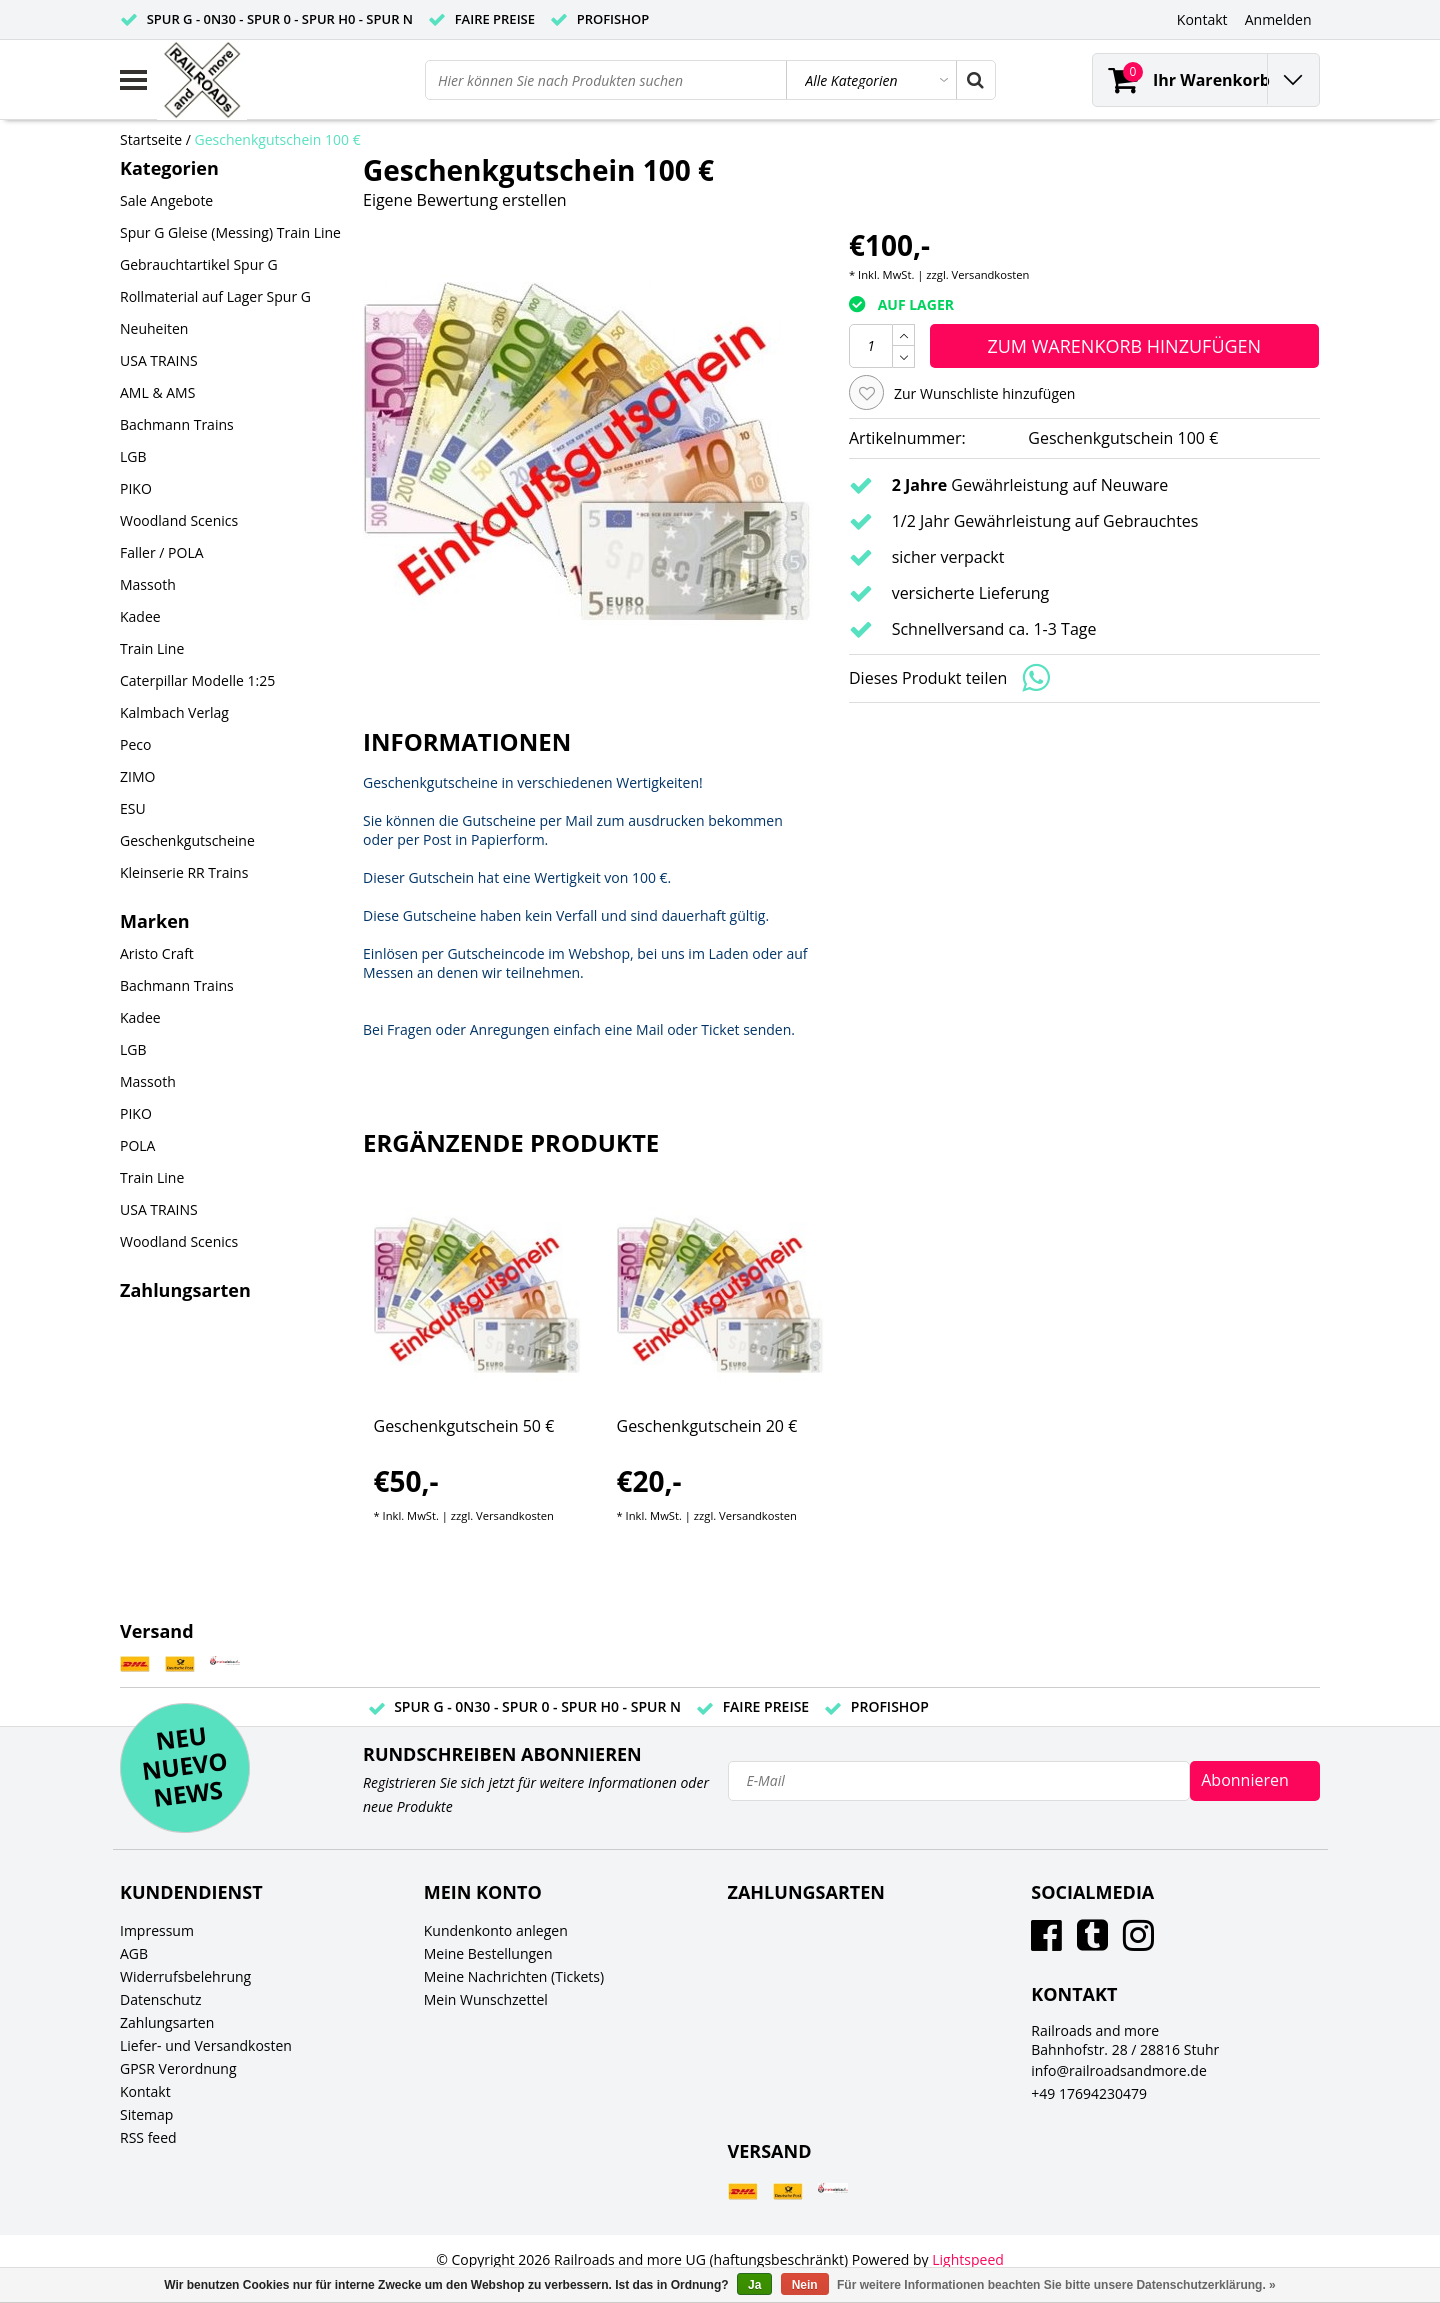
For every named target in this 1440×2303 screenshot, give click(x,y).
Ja (754, 2285)
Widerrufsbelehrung (185, 1976)
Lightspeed (968, 2259)
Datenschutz (160, 1999)
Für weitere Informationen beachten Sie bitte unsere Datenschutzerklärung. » (1056, 2285)
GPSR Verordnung (178, 2068)
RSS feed (148, 2137)
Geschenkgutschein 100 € (278, 139)
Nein (805, 2285)
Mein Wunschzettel (486, 1999)
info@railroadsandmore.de (1119, 2070)
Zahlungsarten (167, 2022)
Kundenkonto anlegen (496, 1930)
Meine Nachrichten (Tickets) (514, 1976)
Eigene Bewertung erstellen (465, 200)
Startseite (151, 139)
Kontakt (145, 2091)
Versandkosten (991, 274)
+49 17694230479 (1089, 2093)
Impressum (157, 1930)
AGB (134, 1953)
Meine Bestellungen (488, 1953)
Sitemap (146, 2114)
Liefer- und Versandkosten (206, 2045)
